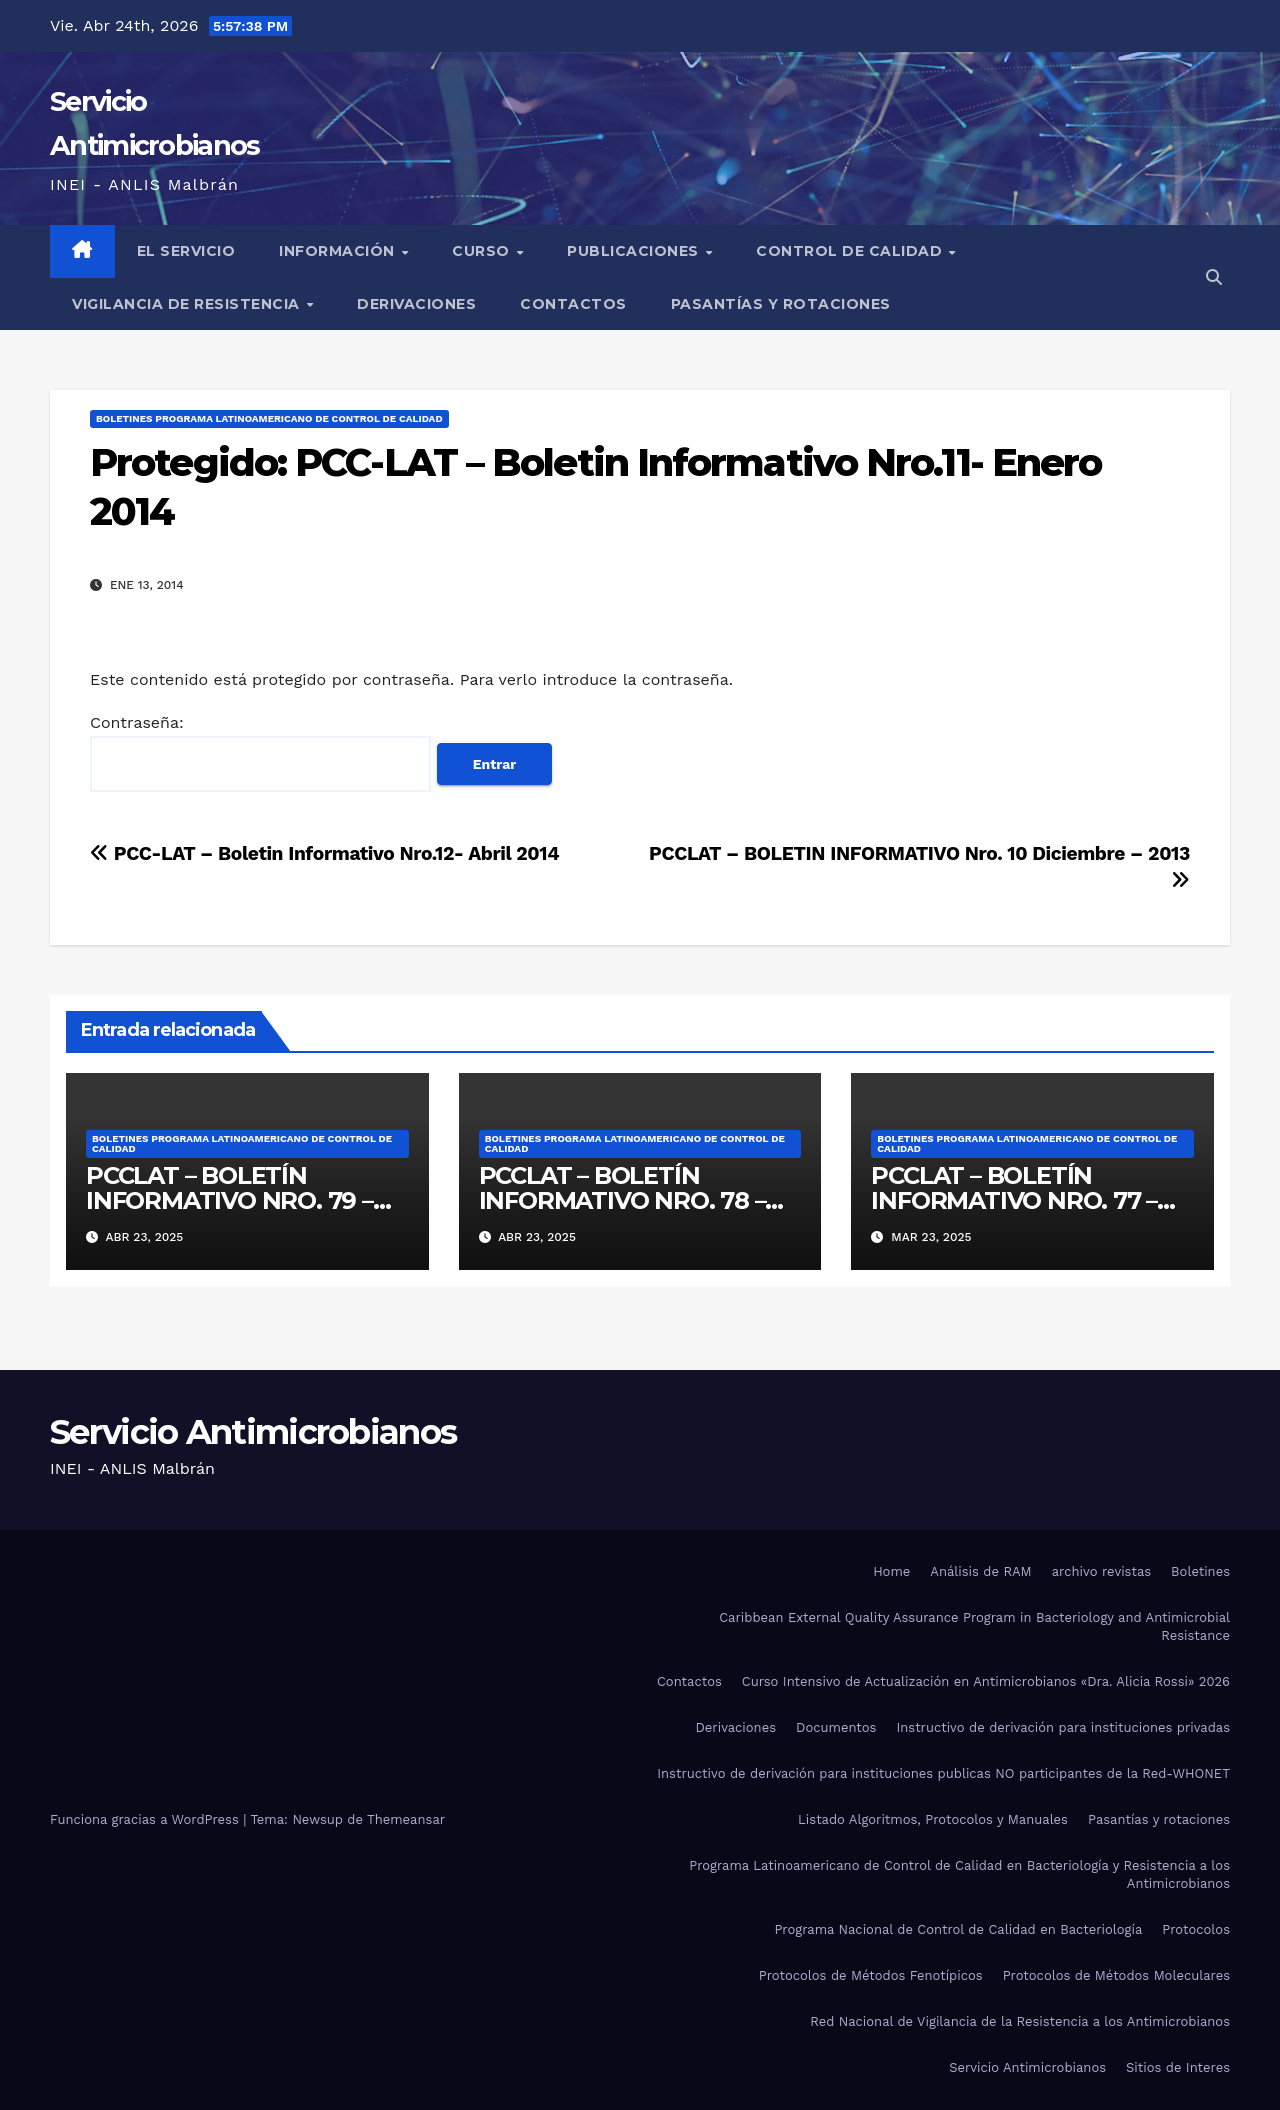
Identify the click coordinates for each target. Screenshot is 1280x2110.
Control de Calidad (851, 251)
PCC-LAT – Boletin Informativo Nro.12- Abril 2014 (324, 853)
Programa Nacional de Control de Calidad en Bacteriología (958, 1929)
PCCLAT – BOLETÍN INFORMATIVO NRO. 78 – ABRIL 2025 (622, 1200)
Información (339, 251)
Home (891, 1571)
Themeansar (406, 1819)
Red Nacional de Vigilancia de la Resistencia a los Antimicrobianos (1020, 2021)
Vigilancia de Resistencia (188, 304)
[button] (1214, 277)
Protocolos (1196, 1929)
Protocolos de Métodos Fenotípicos (871, 1975)
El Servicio (186, 251)
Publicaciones (635, 251)
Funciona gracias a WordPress (146, 1819)
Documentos (836, 1727)
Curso (483, 251)
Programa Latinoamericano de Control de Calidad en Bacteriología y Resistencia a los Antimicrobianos (959, 1874)
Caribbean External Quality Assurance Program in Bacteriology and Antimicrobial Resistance (974, 1626)
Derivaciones (416, 304)
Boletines (1200, 1571)
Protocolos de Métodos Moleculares (1116, 1975)
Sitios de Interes (1178, 2067)
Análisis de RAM (980, 1571)
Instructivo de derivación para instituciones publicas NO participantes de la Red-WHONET (943, 1773)
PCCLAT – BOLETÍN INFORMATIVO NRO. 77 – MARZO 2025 (1014, 1200)
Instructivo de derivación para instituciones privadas (1063, 1727)
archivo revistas (1101, 1571)
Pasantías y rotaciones (781, 304)
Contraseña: (260, 752)
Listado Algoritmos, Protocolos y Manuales (933, 1819)
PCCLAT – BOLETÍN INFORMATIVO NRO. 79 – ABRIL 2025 (229, 1200)
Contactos (573, 304)
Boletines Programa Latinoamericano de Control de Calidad (269, 418)
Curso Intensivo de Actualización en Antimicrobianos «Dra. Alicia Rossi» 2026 (986, 1681)
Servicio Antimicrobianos (253, 1432)
